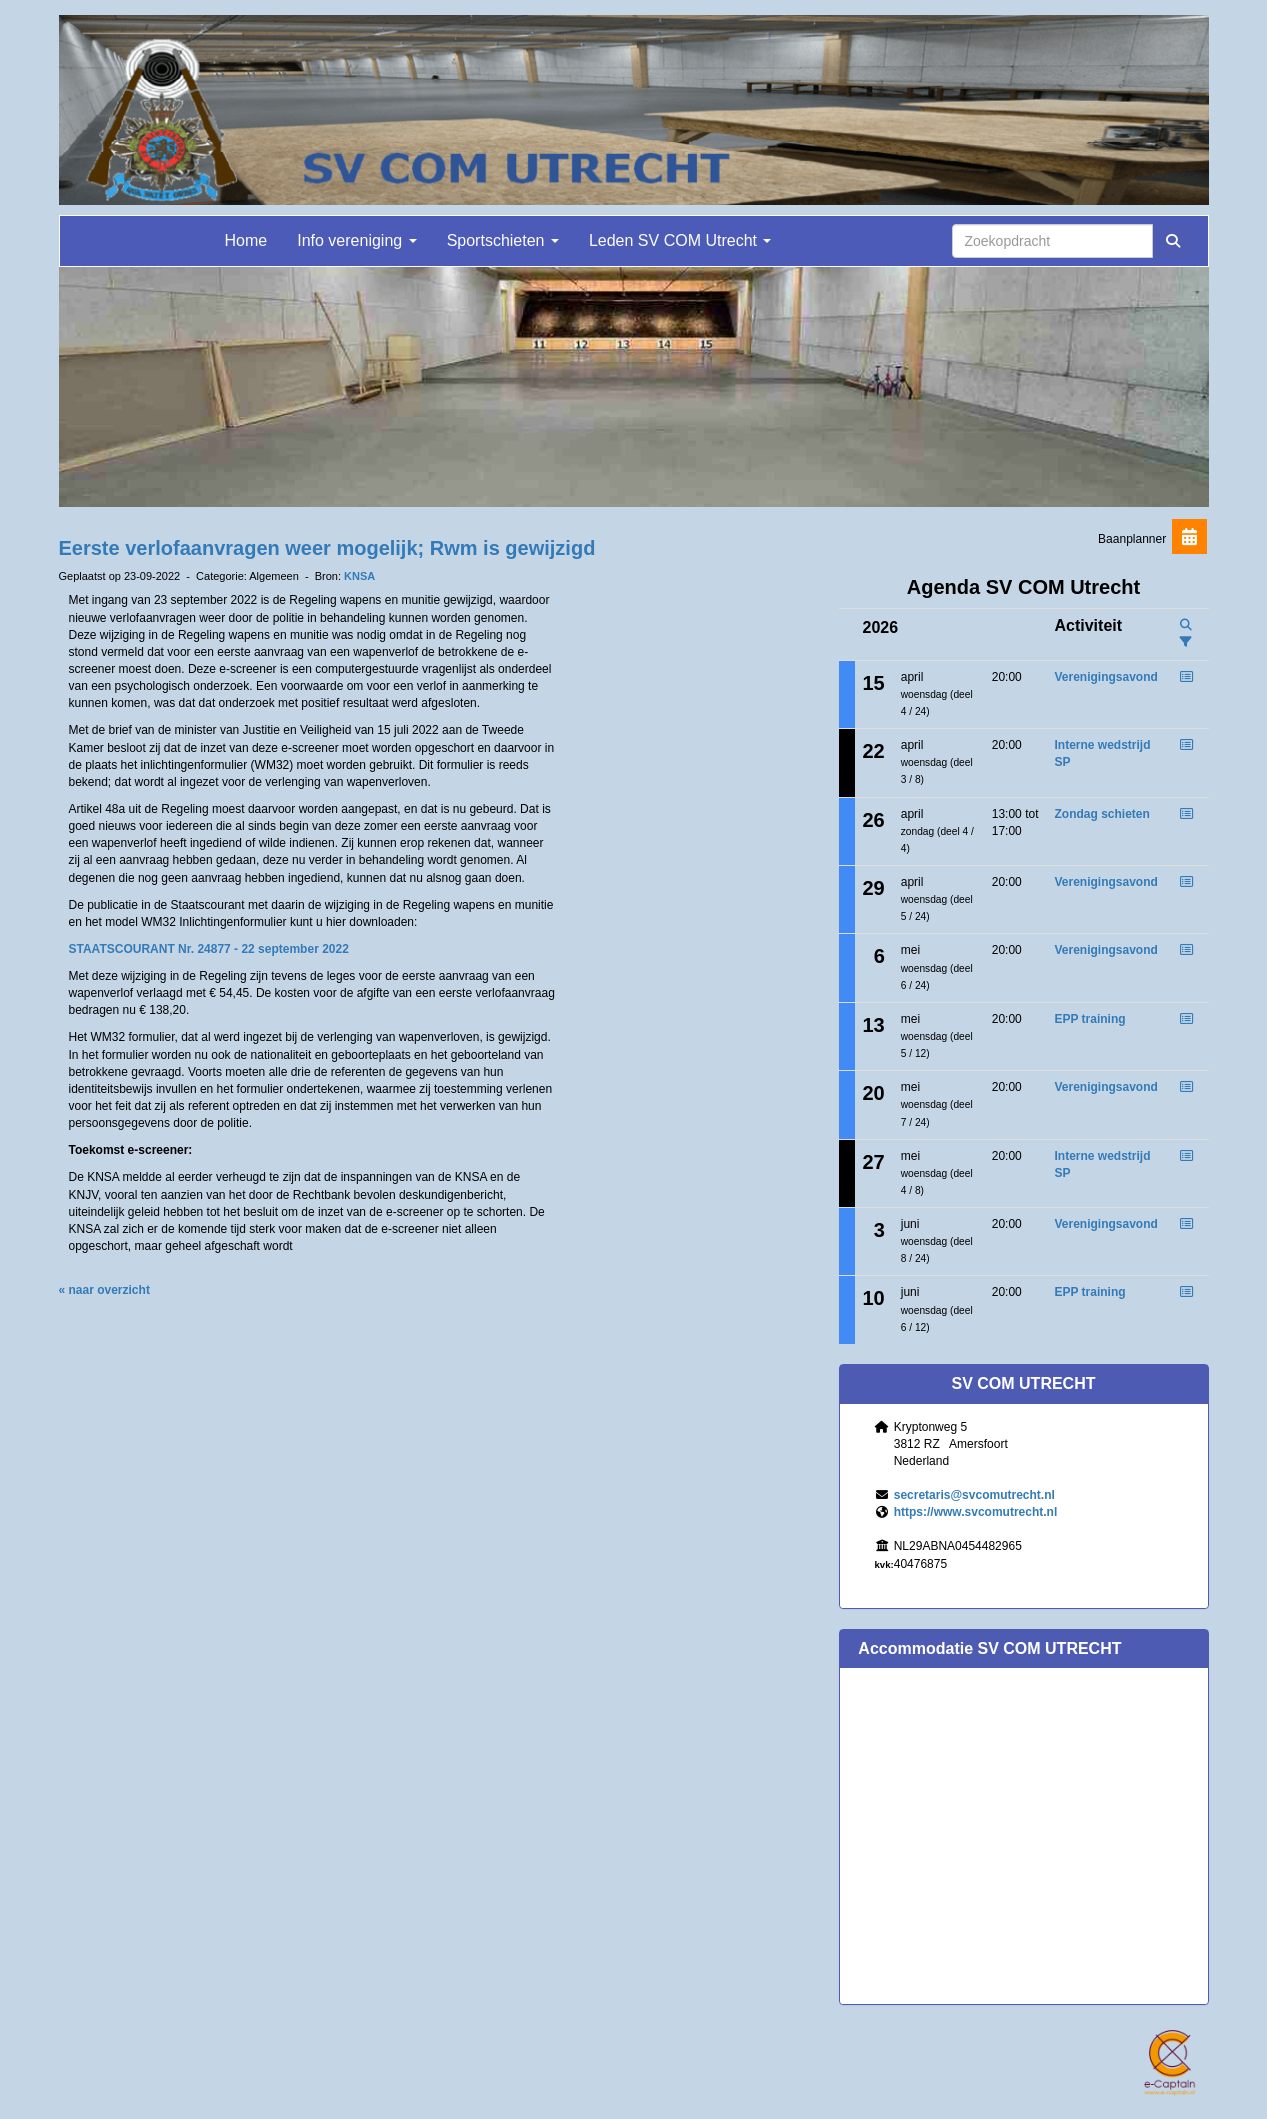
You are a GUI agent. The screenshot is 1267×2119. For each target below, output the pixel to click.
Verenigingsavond (1105, 677)
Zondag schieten (1101, 814)
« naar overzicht (104, 1290)
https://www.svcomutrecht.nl (976, 1512)
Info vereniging (356, 240)
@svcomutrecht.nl (974, 1495)
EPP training (1089, 1019)
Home (246, 240)
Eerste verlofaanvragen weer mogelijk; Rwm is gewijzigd (327, 548)
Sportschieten (503, 240)
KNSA (359, 576)
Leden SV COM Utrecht (680, 240)
